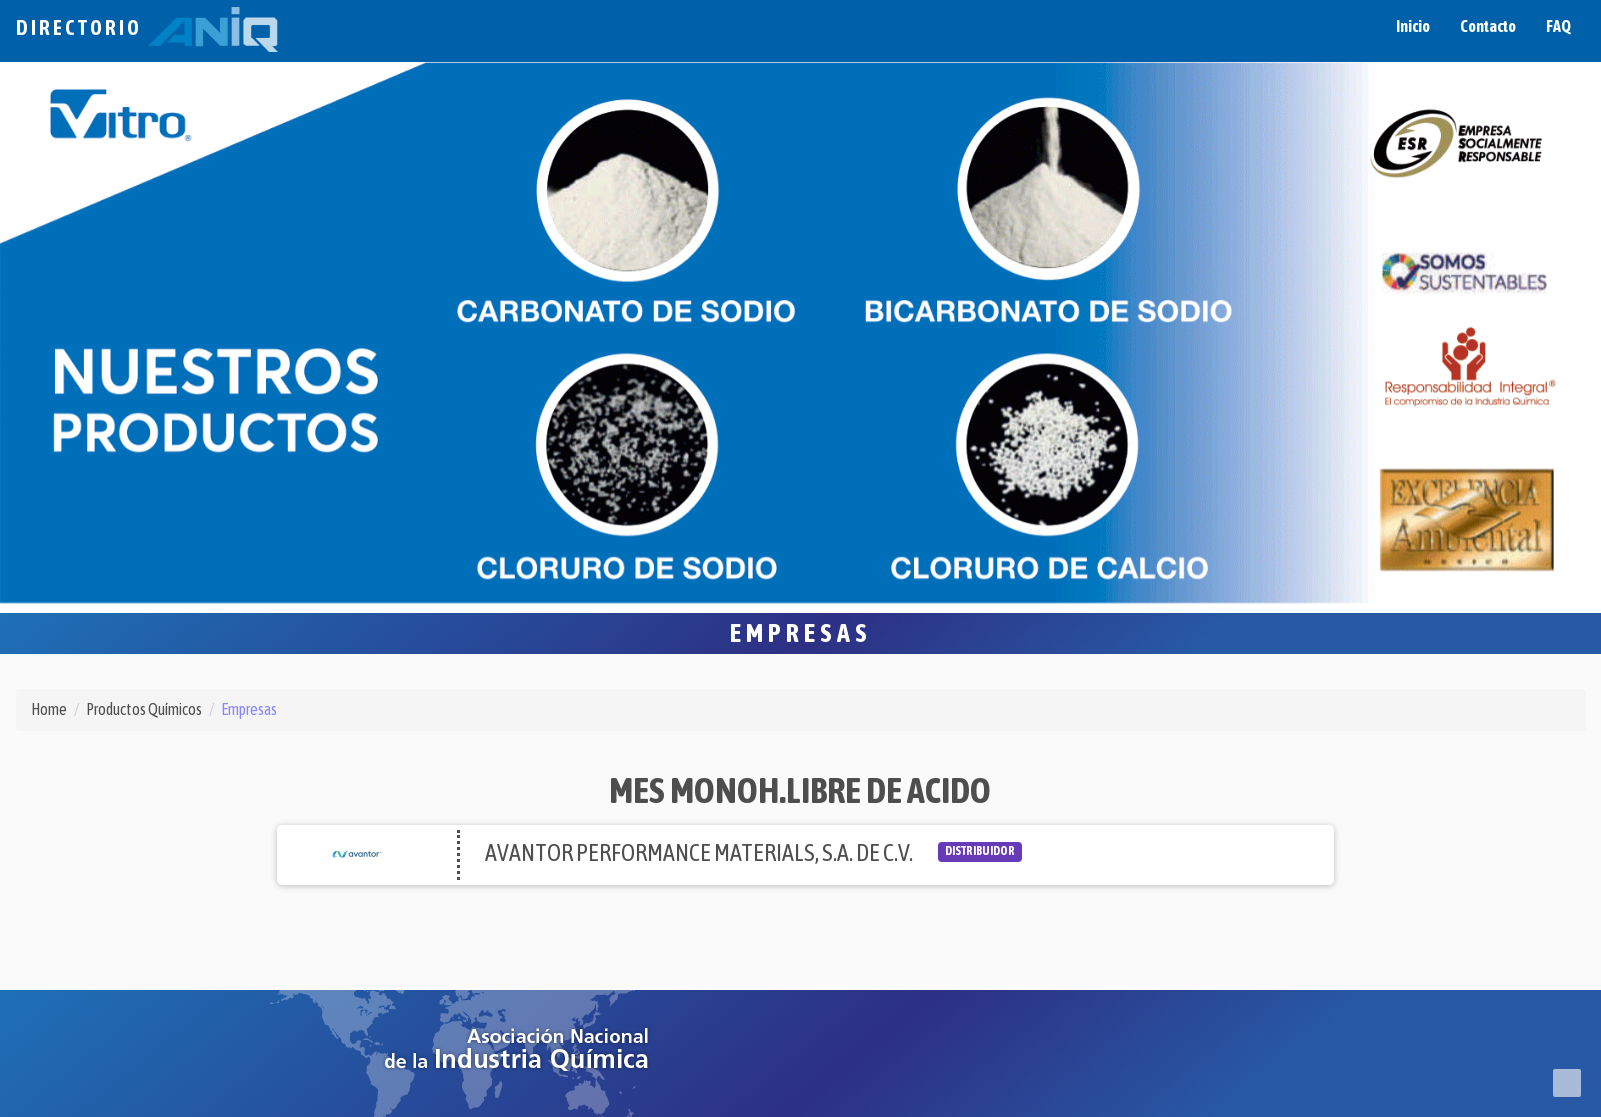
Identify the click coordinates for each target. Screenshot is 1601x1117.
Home (49, 709)
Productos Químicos (144, 709)
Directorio (147, 27)
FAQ (1558, 26)
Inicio (1413, 26)
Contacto (1488, 26)
